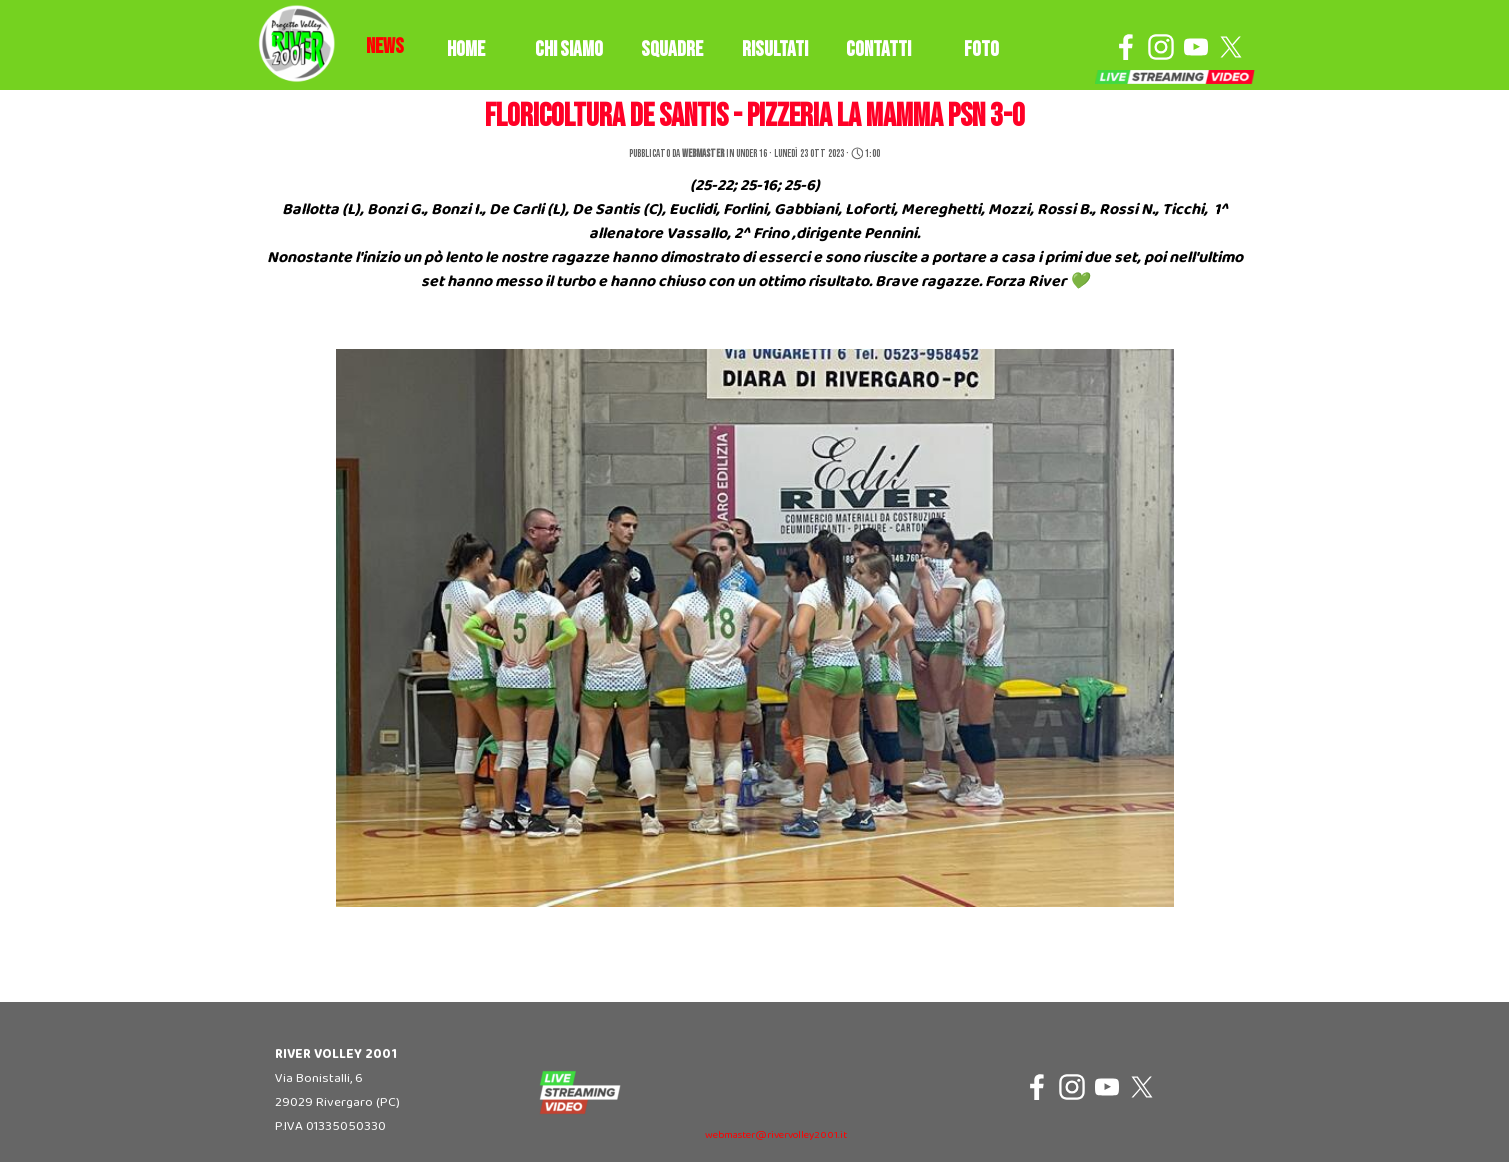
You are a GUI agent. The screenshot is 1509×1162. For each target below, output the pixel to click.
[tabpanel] (385, 47)
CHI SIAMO (569, 49)
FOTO (981, 49)
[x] (1231, 47)
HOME (466, 49)
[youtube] (1196, 47)
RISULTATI (775, 49)
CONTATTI (878, 49)
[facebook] (1126, 47)
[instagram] (1161, 47)
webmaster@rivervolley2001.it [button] (776, 1135)
